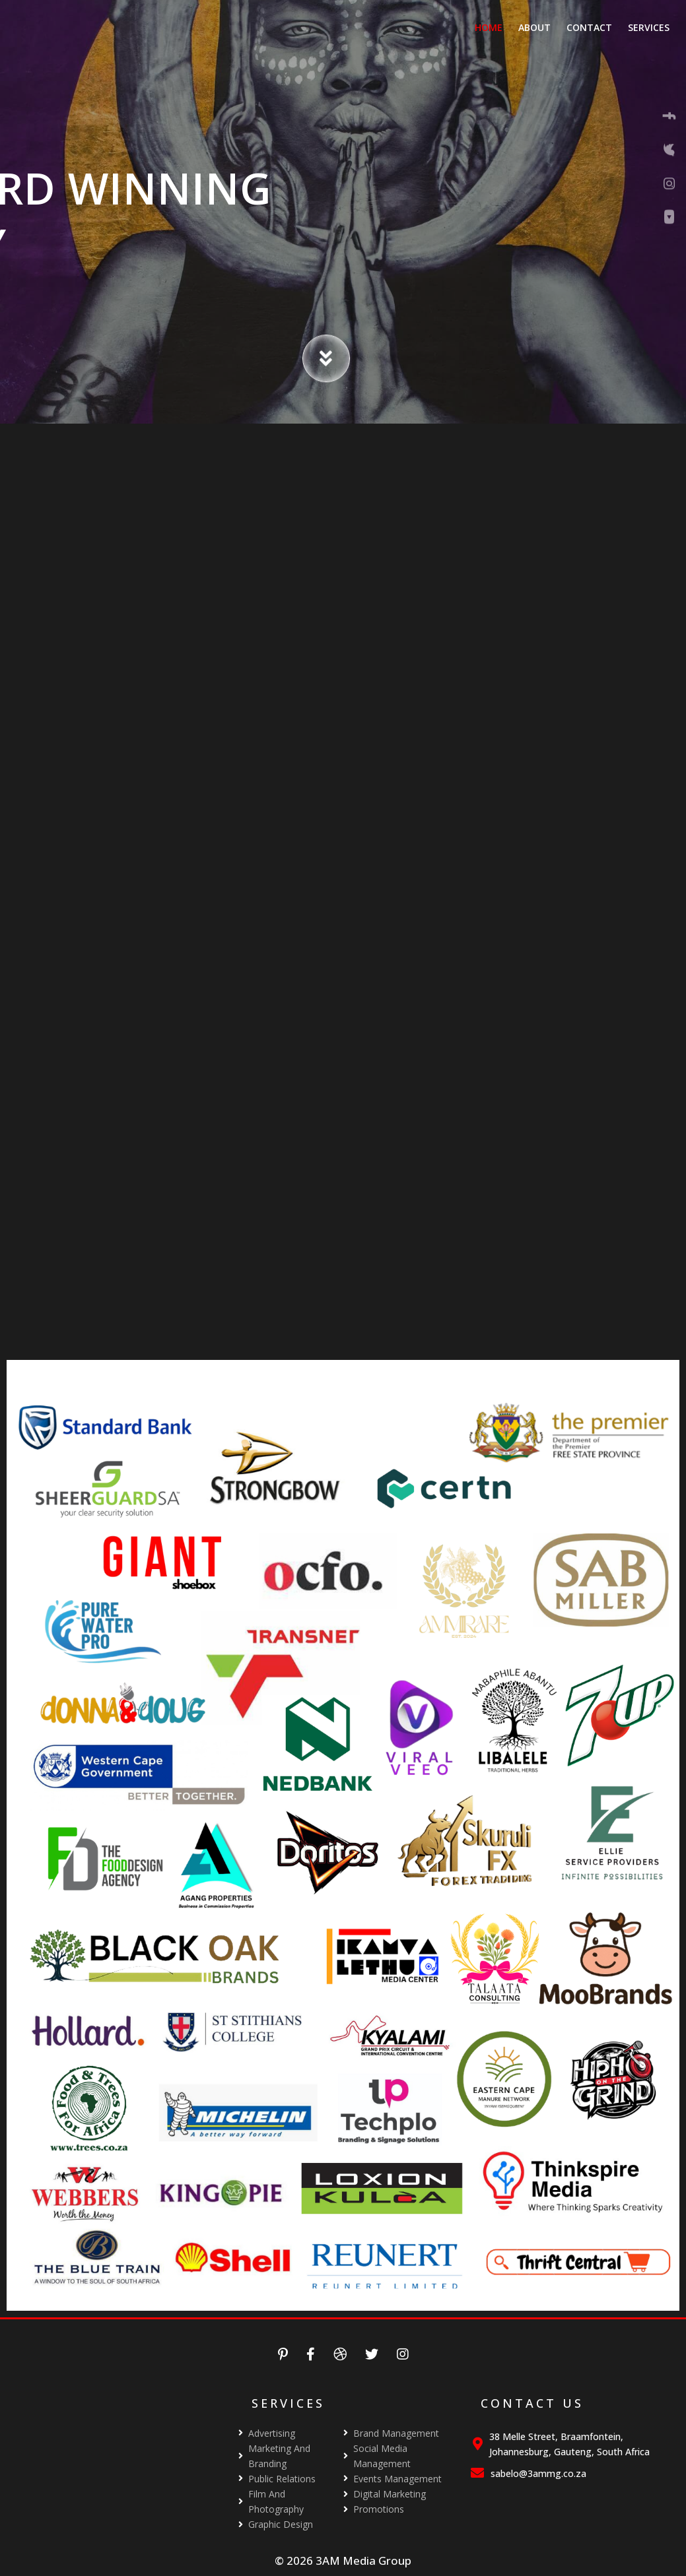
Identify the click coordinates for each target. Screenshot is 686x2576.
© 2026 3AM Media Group (343, 2560)
